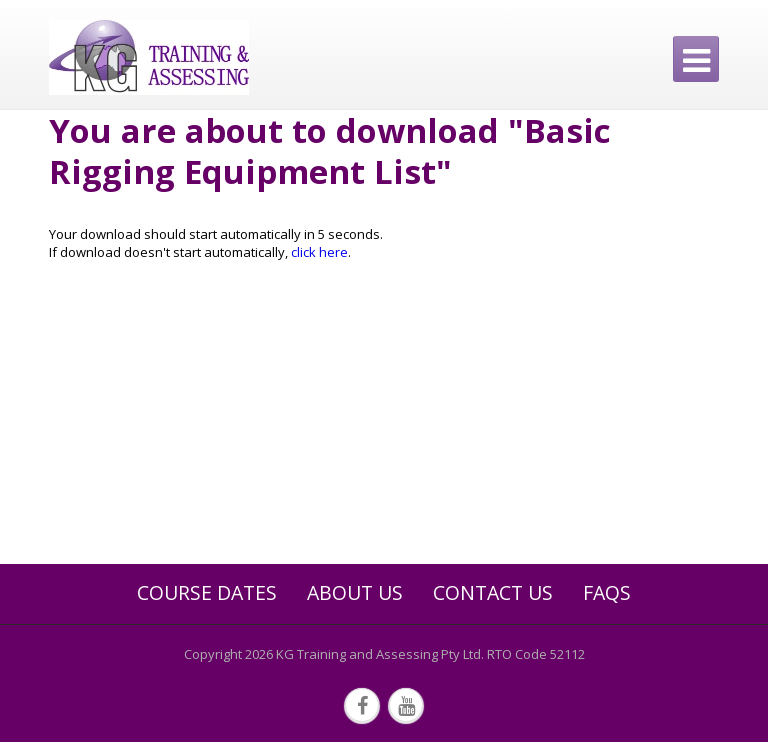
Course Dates (207, 593)
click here (319, 252)
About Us (355, 593)
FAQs (607, 593)
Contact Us (493, 593)
